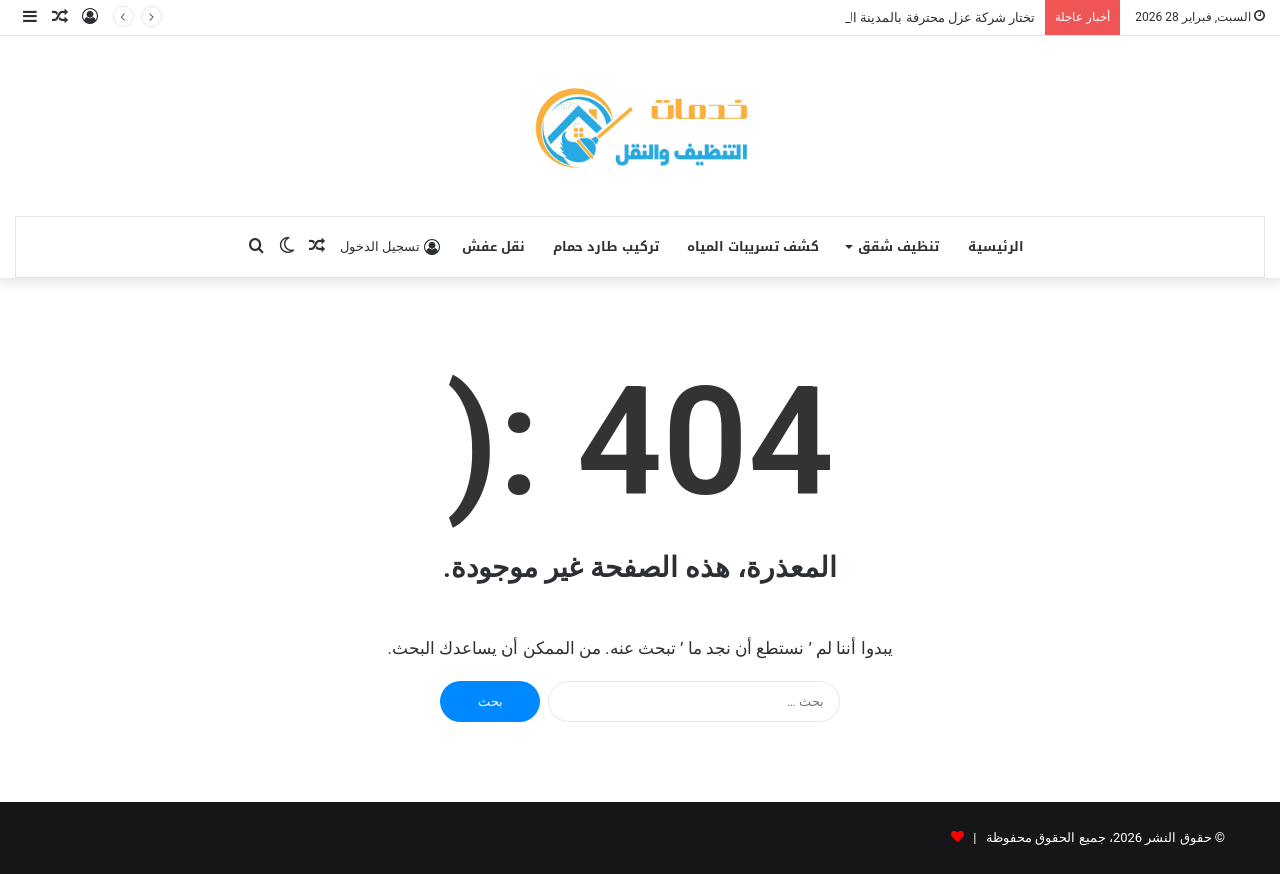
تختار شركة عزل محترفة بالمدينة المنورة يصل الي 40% (887, 17)
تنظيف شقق (898, 246)
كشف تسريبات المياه (753, 246)
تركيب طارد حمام (606, 246)
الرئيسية (996, 246)
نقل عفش (493, 246)
